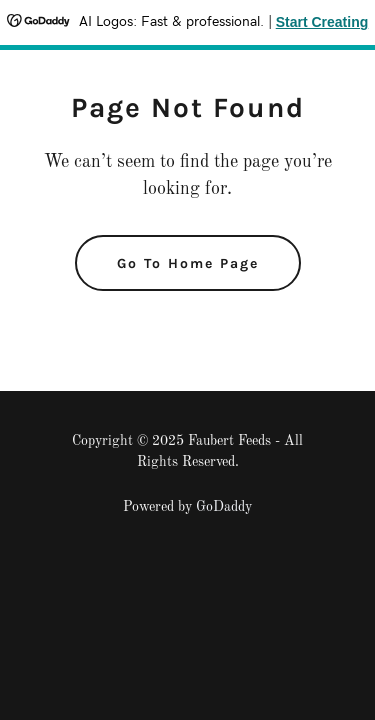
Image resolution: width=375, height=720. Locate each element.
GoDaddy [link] (224, 507)
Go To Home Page (188, 263)
